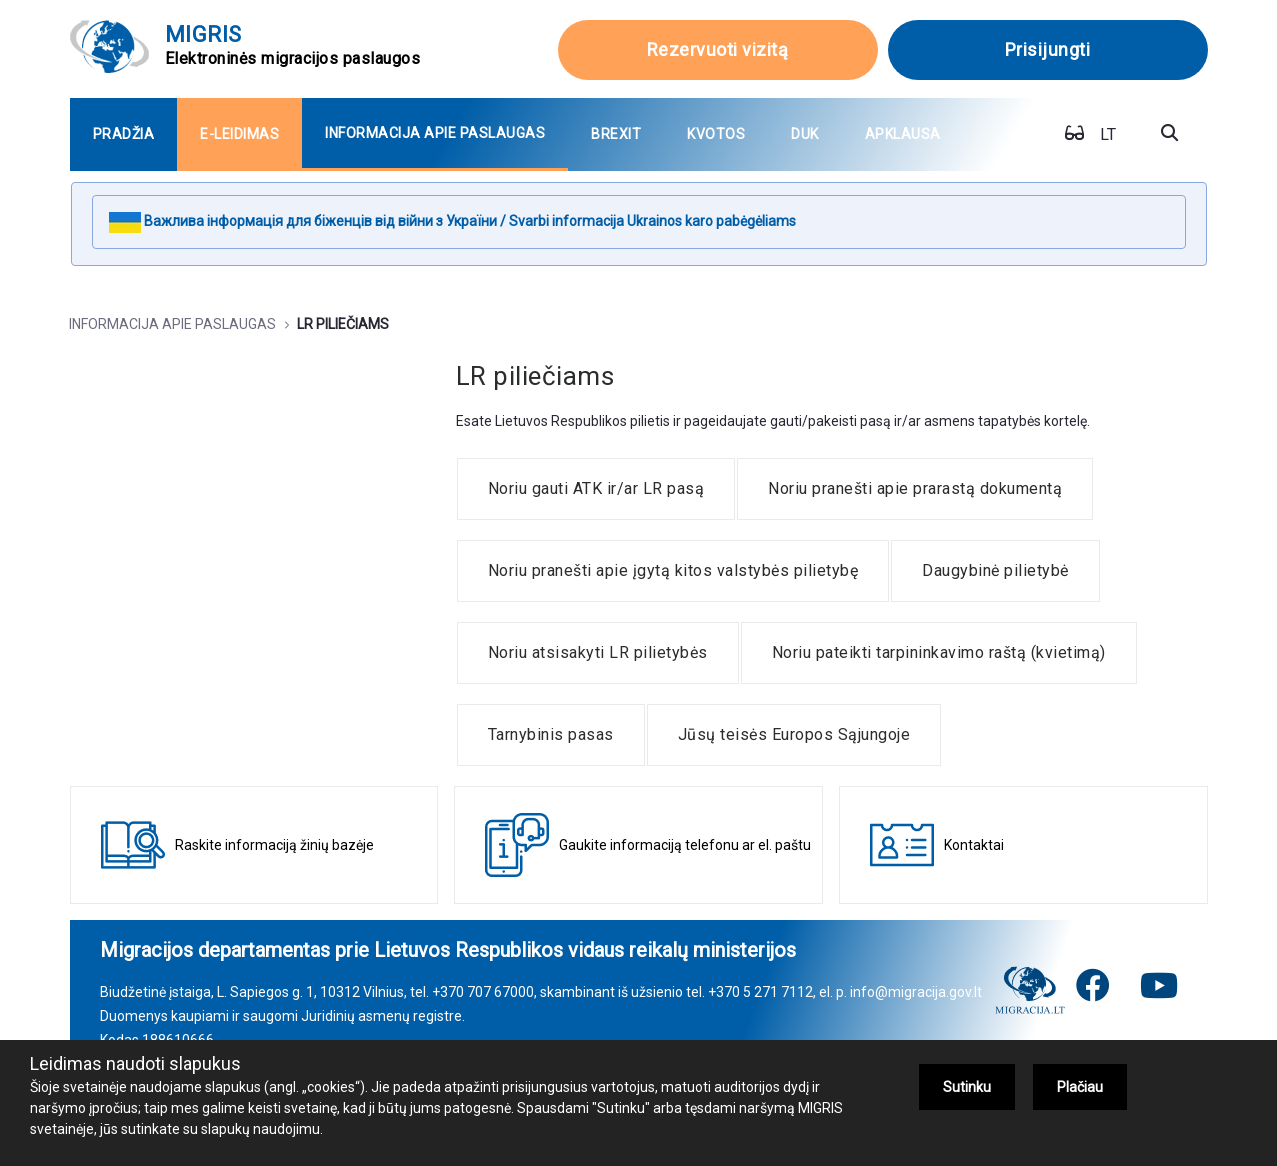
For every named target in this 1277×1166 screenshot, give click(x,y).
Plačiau (1080, 1087)
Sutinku (967, 1087)
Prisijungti (1048, 49)
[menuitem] (124, 134)
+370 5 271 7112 (760, 992)
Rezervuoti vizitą (718, 49)
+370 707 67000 (483, 992)
